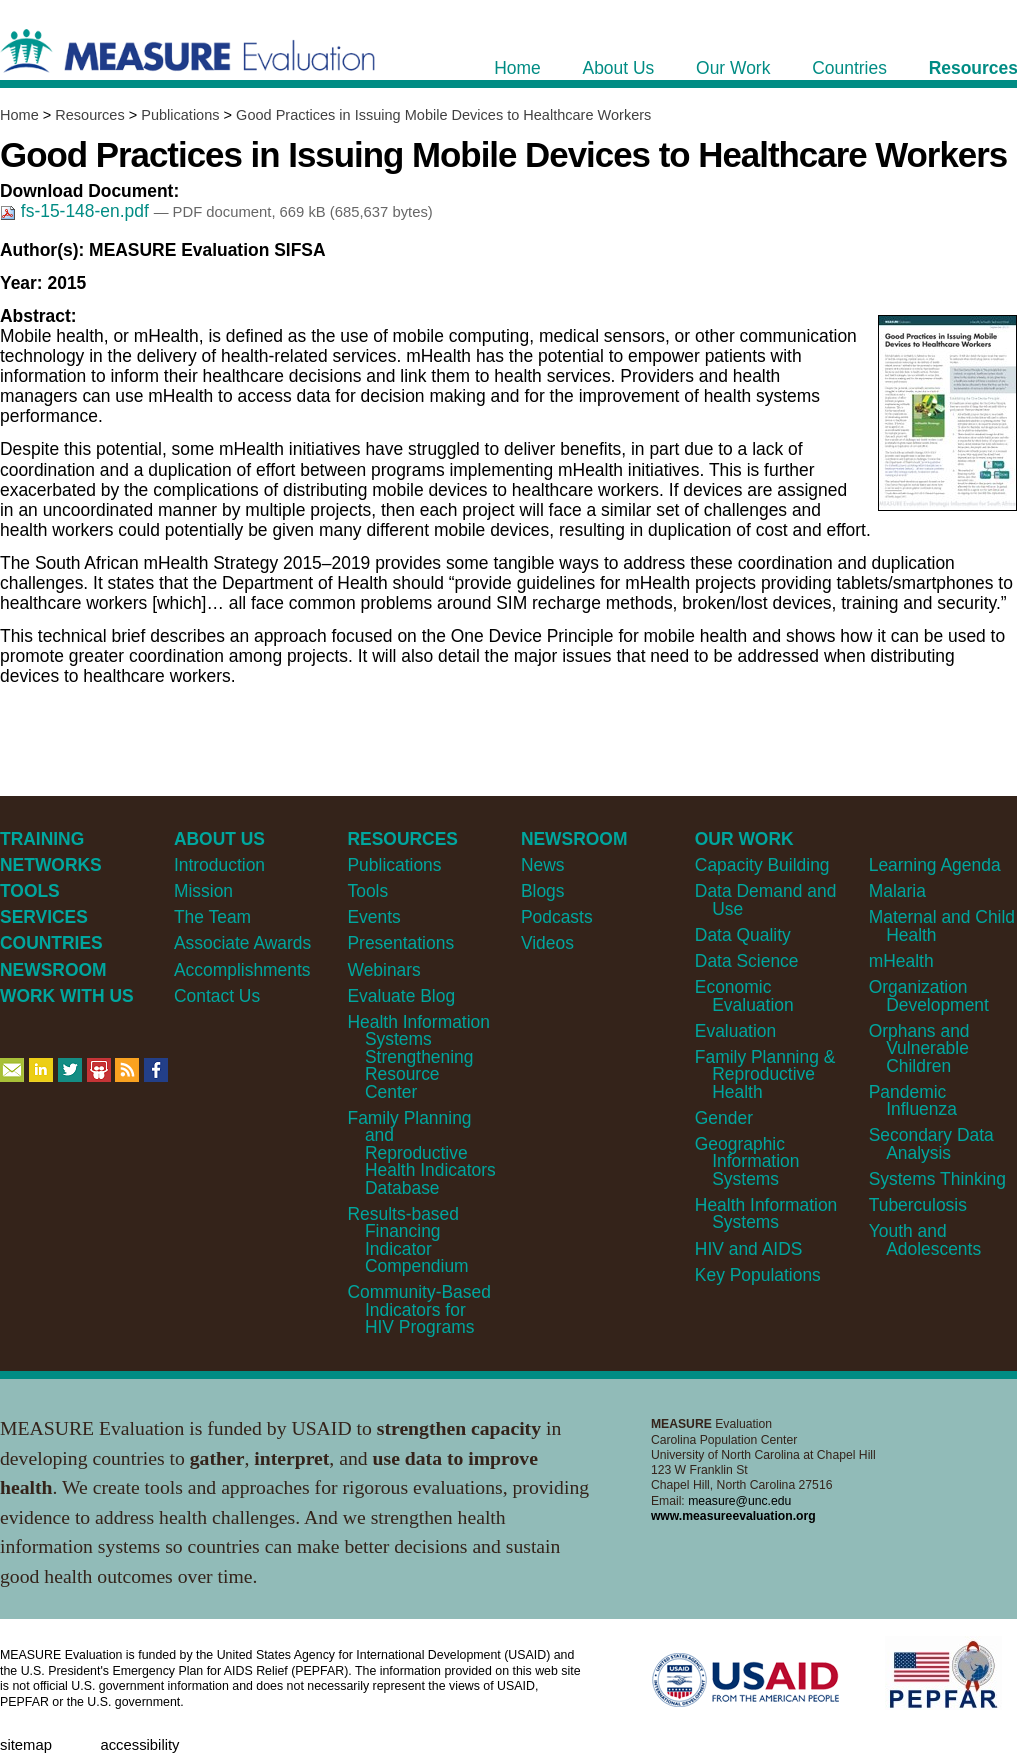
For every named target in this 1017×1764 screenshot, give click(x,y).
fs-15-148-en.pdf (77, 211)
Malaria (897, 891)
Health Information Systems (766, 1213)
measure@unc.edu (739, 1501)
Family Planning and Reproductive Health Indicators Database (421, 1153)
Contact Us (217, 996)
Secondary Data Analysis (931, 1143)
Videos (547, 943)
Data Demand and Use (766, 899)
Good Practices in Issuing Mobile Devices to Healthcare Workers (443, 115)
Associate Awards (242, 943)
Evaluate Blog (401, 996)
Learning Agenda (935, 865)
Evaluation (735, 1031)
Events (373, 917)
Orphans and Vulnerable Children (919, 1048)
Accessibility (139, 1745)
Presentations (400, 943)
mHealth (901, 961)
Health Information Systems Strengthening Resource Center (418, 1057)
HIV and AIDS (749, 1249)
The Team (212, 917)
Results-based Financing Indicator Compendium (407, 1240)
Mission (203, 891)
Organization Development (929, 995)
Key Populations (758, 1275)
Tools (367, 891)
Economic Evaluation (744, 995)
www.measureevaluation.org (733, 1516)
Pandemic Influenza (913, 1100)
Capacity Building (762, 865)
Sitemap (26, 1745)
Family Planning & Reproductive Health (765, 1074)
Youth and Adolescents (925, 1239)
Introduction (219, 865)
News (543, 865)
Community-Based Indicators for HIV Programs (418, 1309)
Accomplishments (242, 970)
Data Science (747, 961)
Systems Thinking (937, 1179)
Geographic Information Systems (747, 1161)
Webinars (383, 970)
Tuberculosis (918, 1205)
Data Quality (743, 935)
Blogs (543, 891)
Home (19, 115)
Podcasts (557, 917)
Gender (724, 1118)
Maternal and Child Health (942, 925)
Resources (89, 115)
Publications (180, 115)
